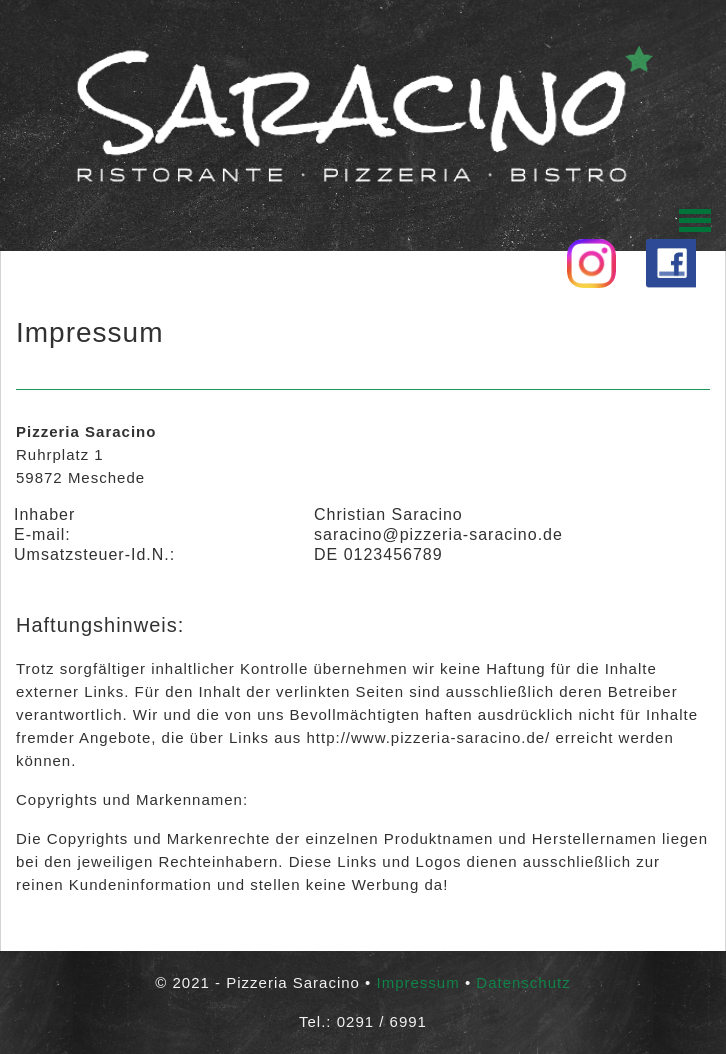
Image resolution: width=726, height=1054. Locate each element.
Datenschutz (523, 982)
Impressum (418, 982)
